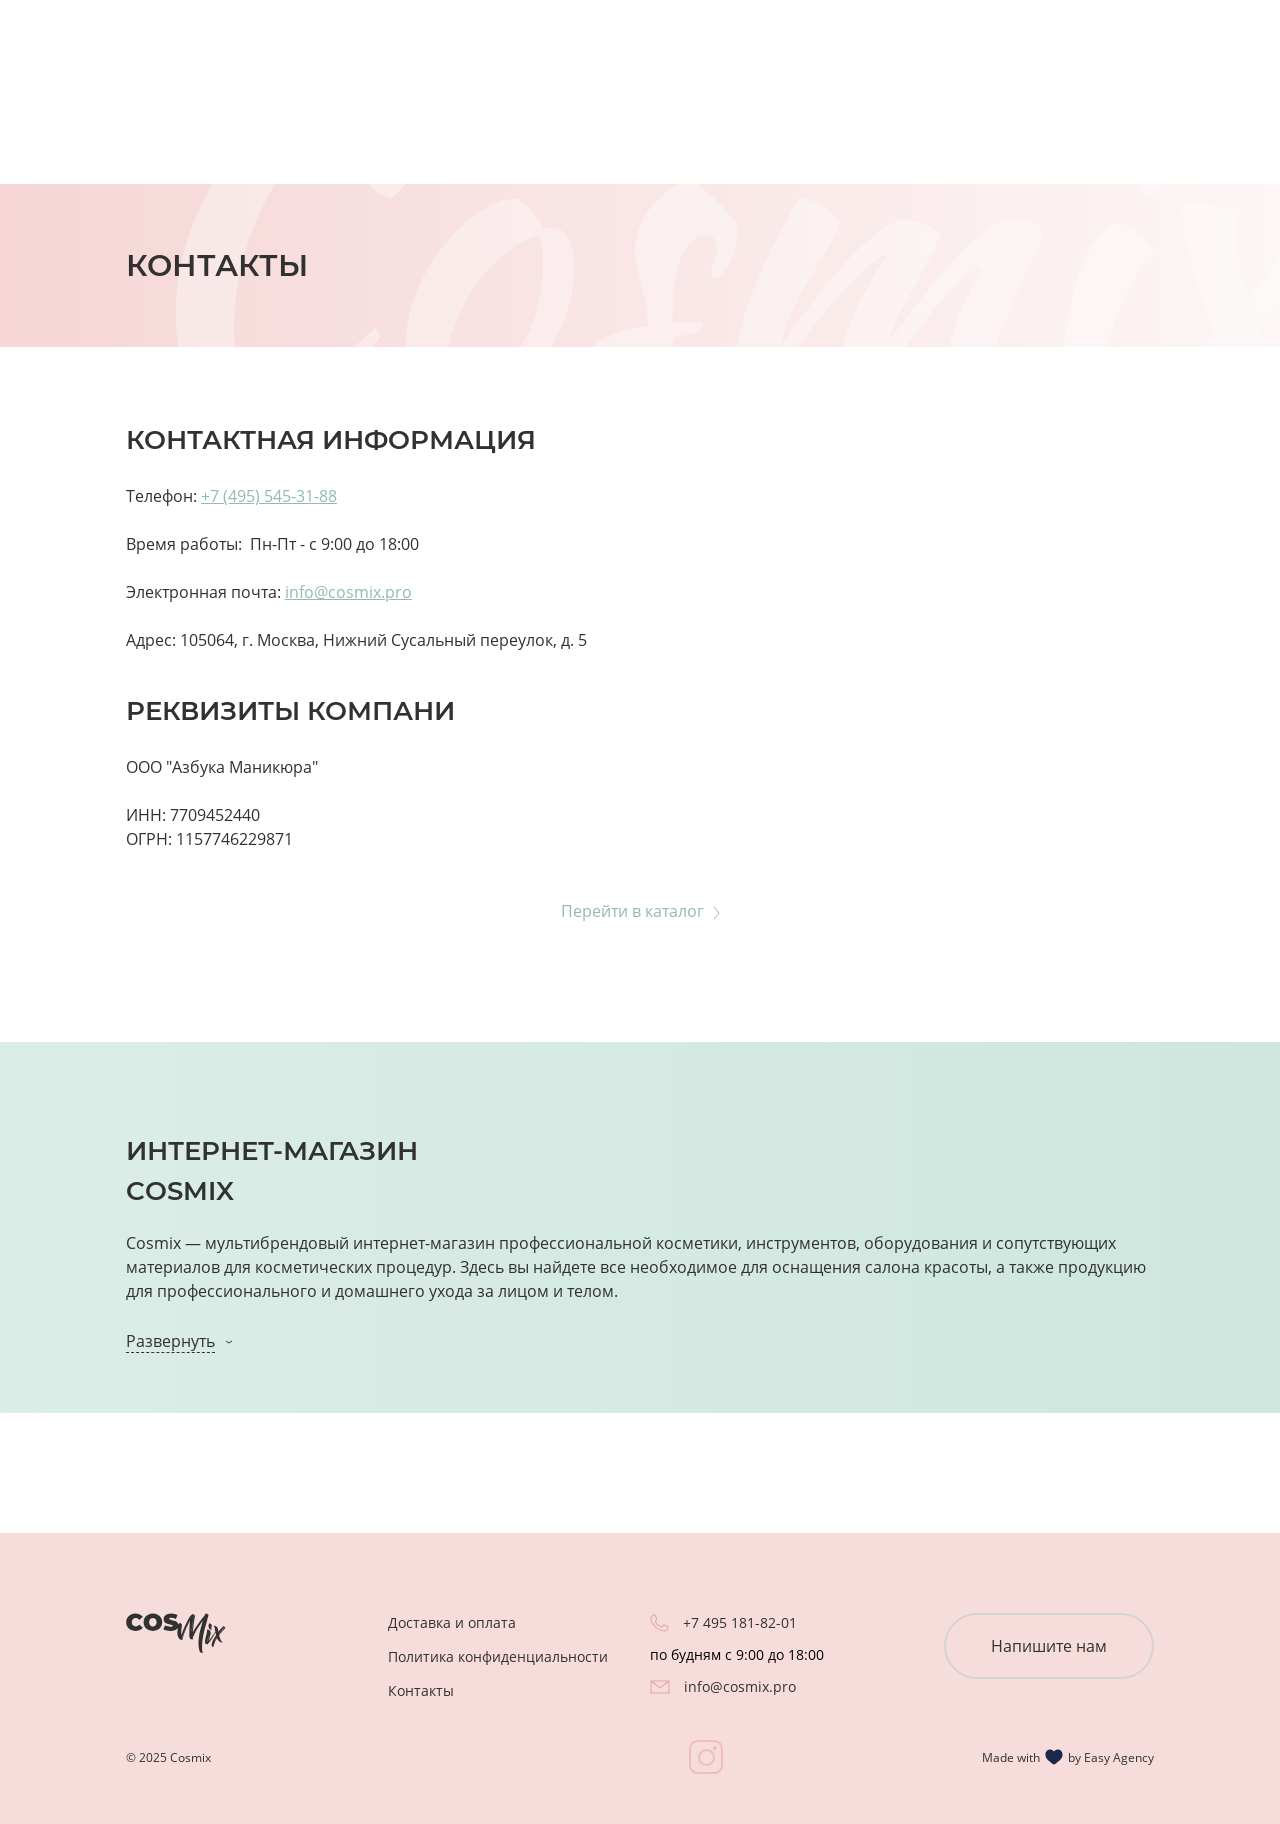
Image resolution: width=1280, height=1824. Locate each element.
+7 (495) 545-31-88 (269, 496)
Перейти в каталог (632, 911)
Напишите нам (1049, 1646)
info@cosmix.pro (348, 592)
